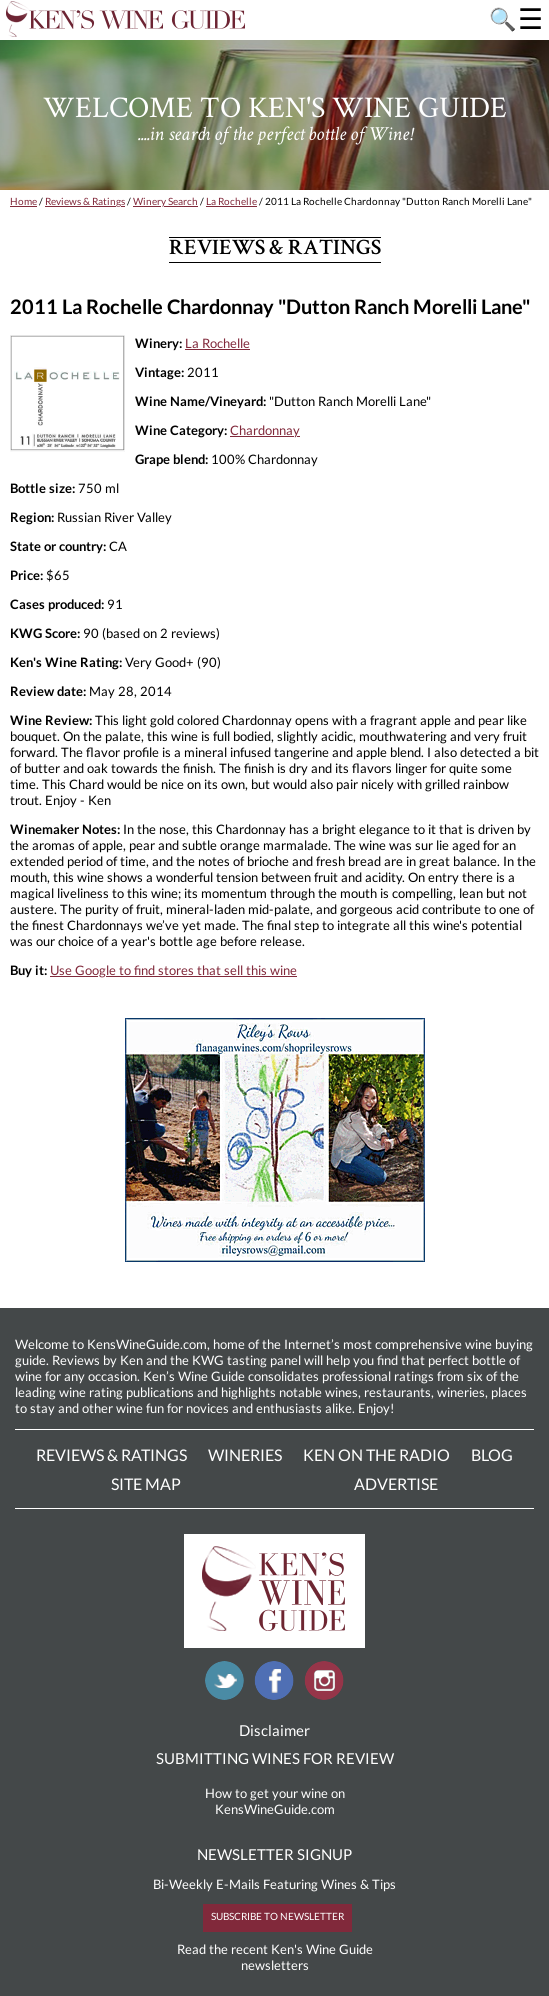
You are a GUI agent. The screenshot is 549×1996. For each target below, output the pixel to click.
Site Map (146, 1483)
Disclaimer (274, 1730)
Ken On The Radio (376, 1454)
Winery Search (165, 201)
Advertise (396, 1483)
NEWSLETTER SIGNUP (274, 1854)
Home (23, 201)
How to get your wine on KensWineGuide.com (275, 1801)
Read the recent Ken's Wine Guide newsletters (275, 1957)
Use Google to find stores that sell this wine (173, 970)
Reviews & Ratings (85, 201)
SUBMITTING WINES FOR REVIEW (275, 1758)
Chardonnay (265, 430)
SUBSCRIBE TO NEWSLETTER (277, 1916)
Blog (492, 1454)
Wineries (245, 1454)
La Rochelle (231, 201)
